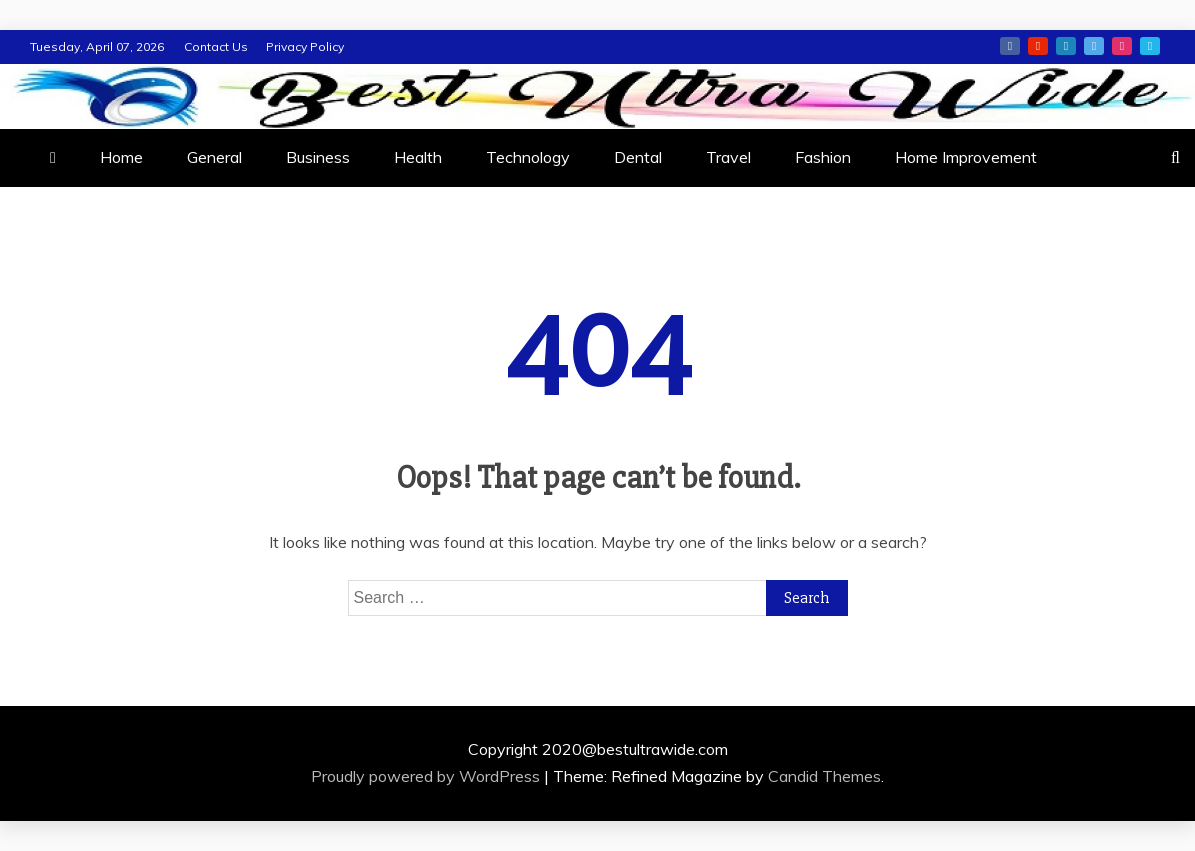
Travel (728, 157)
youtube (1038, 46)
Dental (638, 157)
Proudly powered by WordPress (427, 776)
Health (418, 157)
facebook (1010, 46)
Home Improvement (966, 157)
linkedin (1066, 46)
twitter (1094, 46)
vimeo (1150, 46)
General (214, 157)
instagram (1122, 46)
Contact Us (216, 46)
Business (318, 157)
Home (121, 157)
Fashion (823, 157)
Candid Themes (824, 776)
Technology (528, 157)
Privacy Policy (305, 46)
